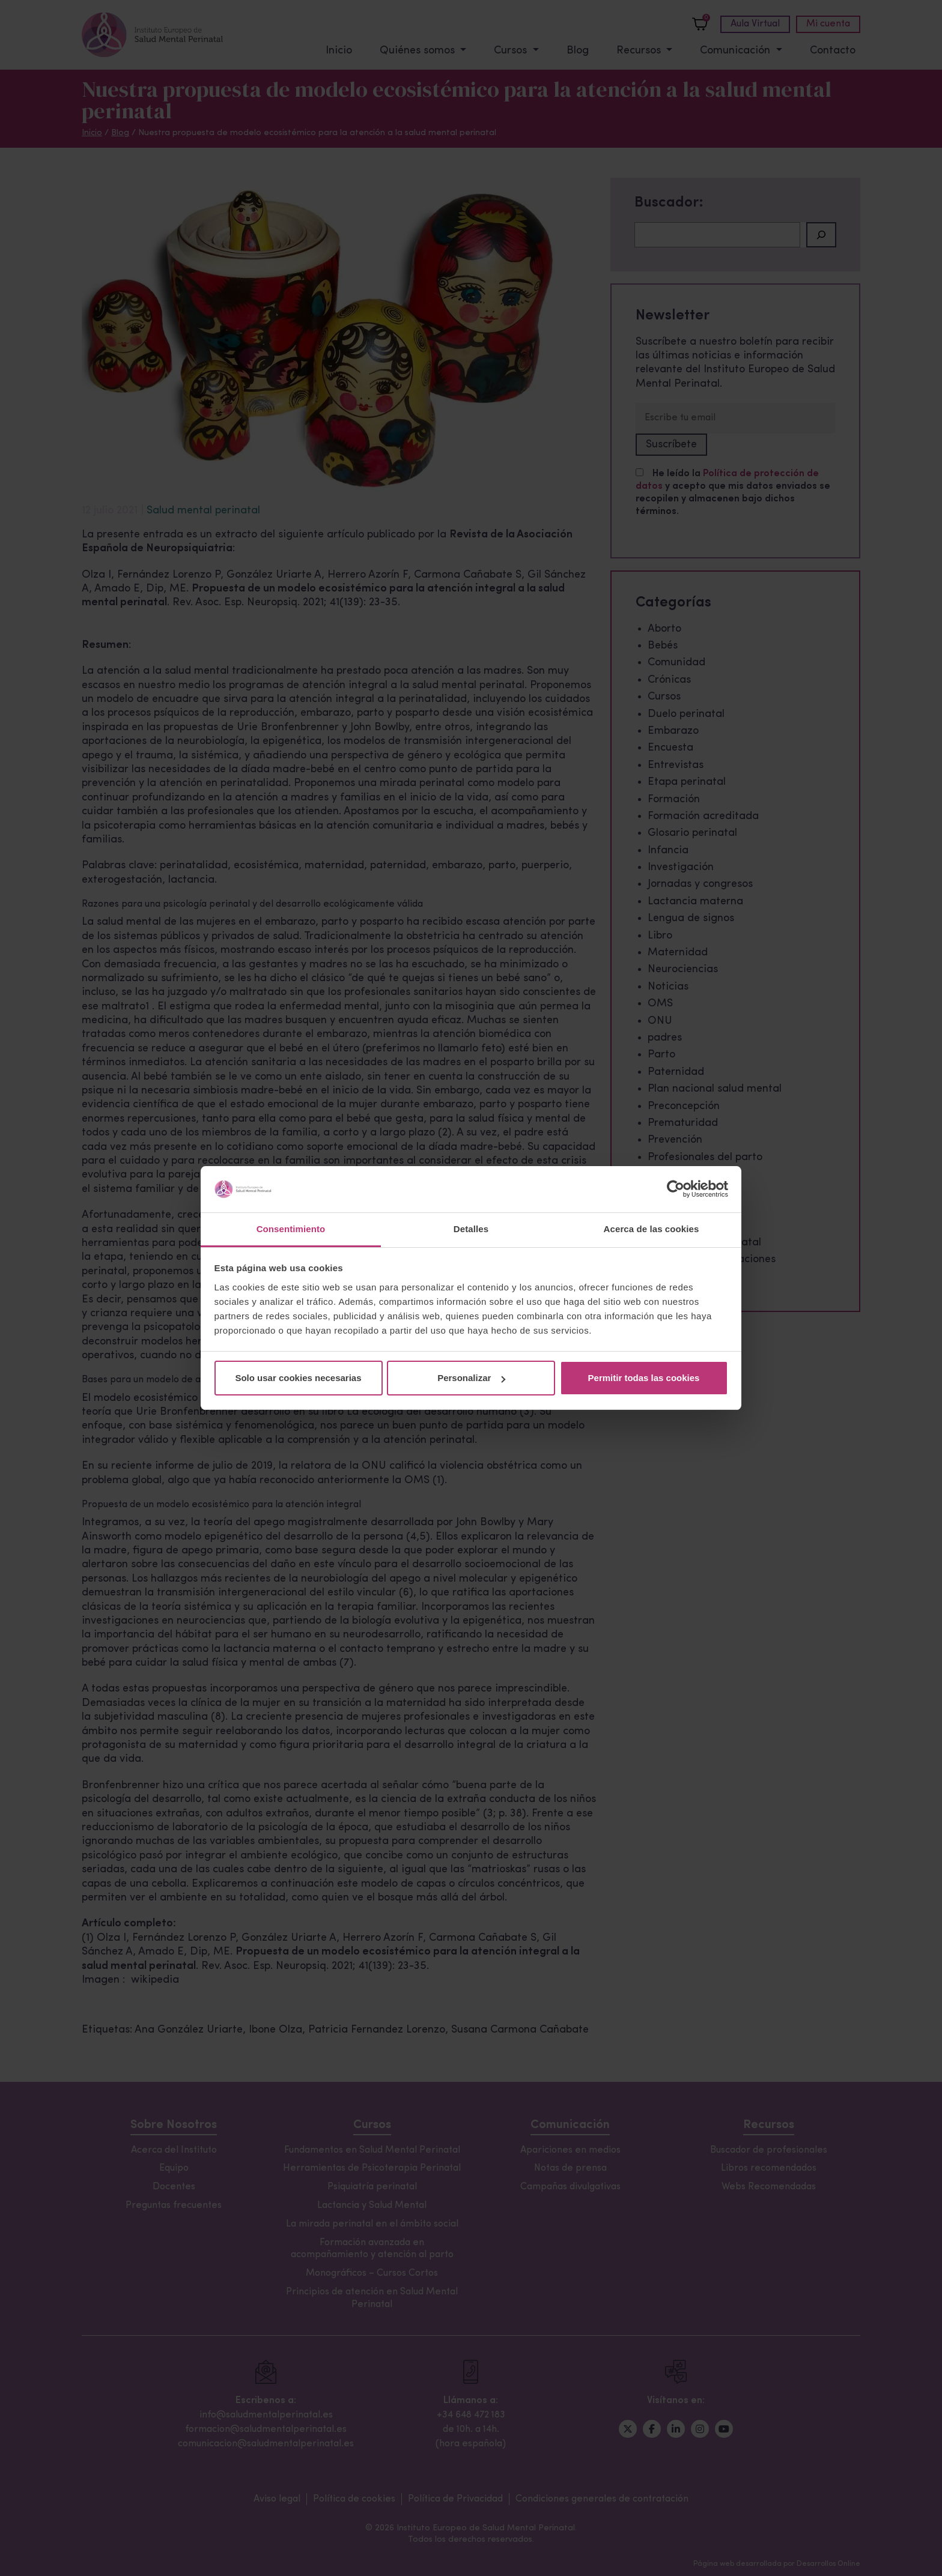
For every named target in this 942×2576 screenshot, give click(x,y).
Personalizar (471, 1378)
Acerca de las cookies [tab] (651, 1229)
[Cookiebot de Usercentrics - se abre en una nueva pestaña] (675, 1190)
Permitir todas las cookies (644, 1378)
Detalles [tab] (471, 1229)
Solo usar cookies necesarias (298, 1378)
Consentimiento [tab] (291, 1229)
